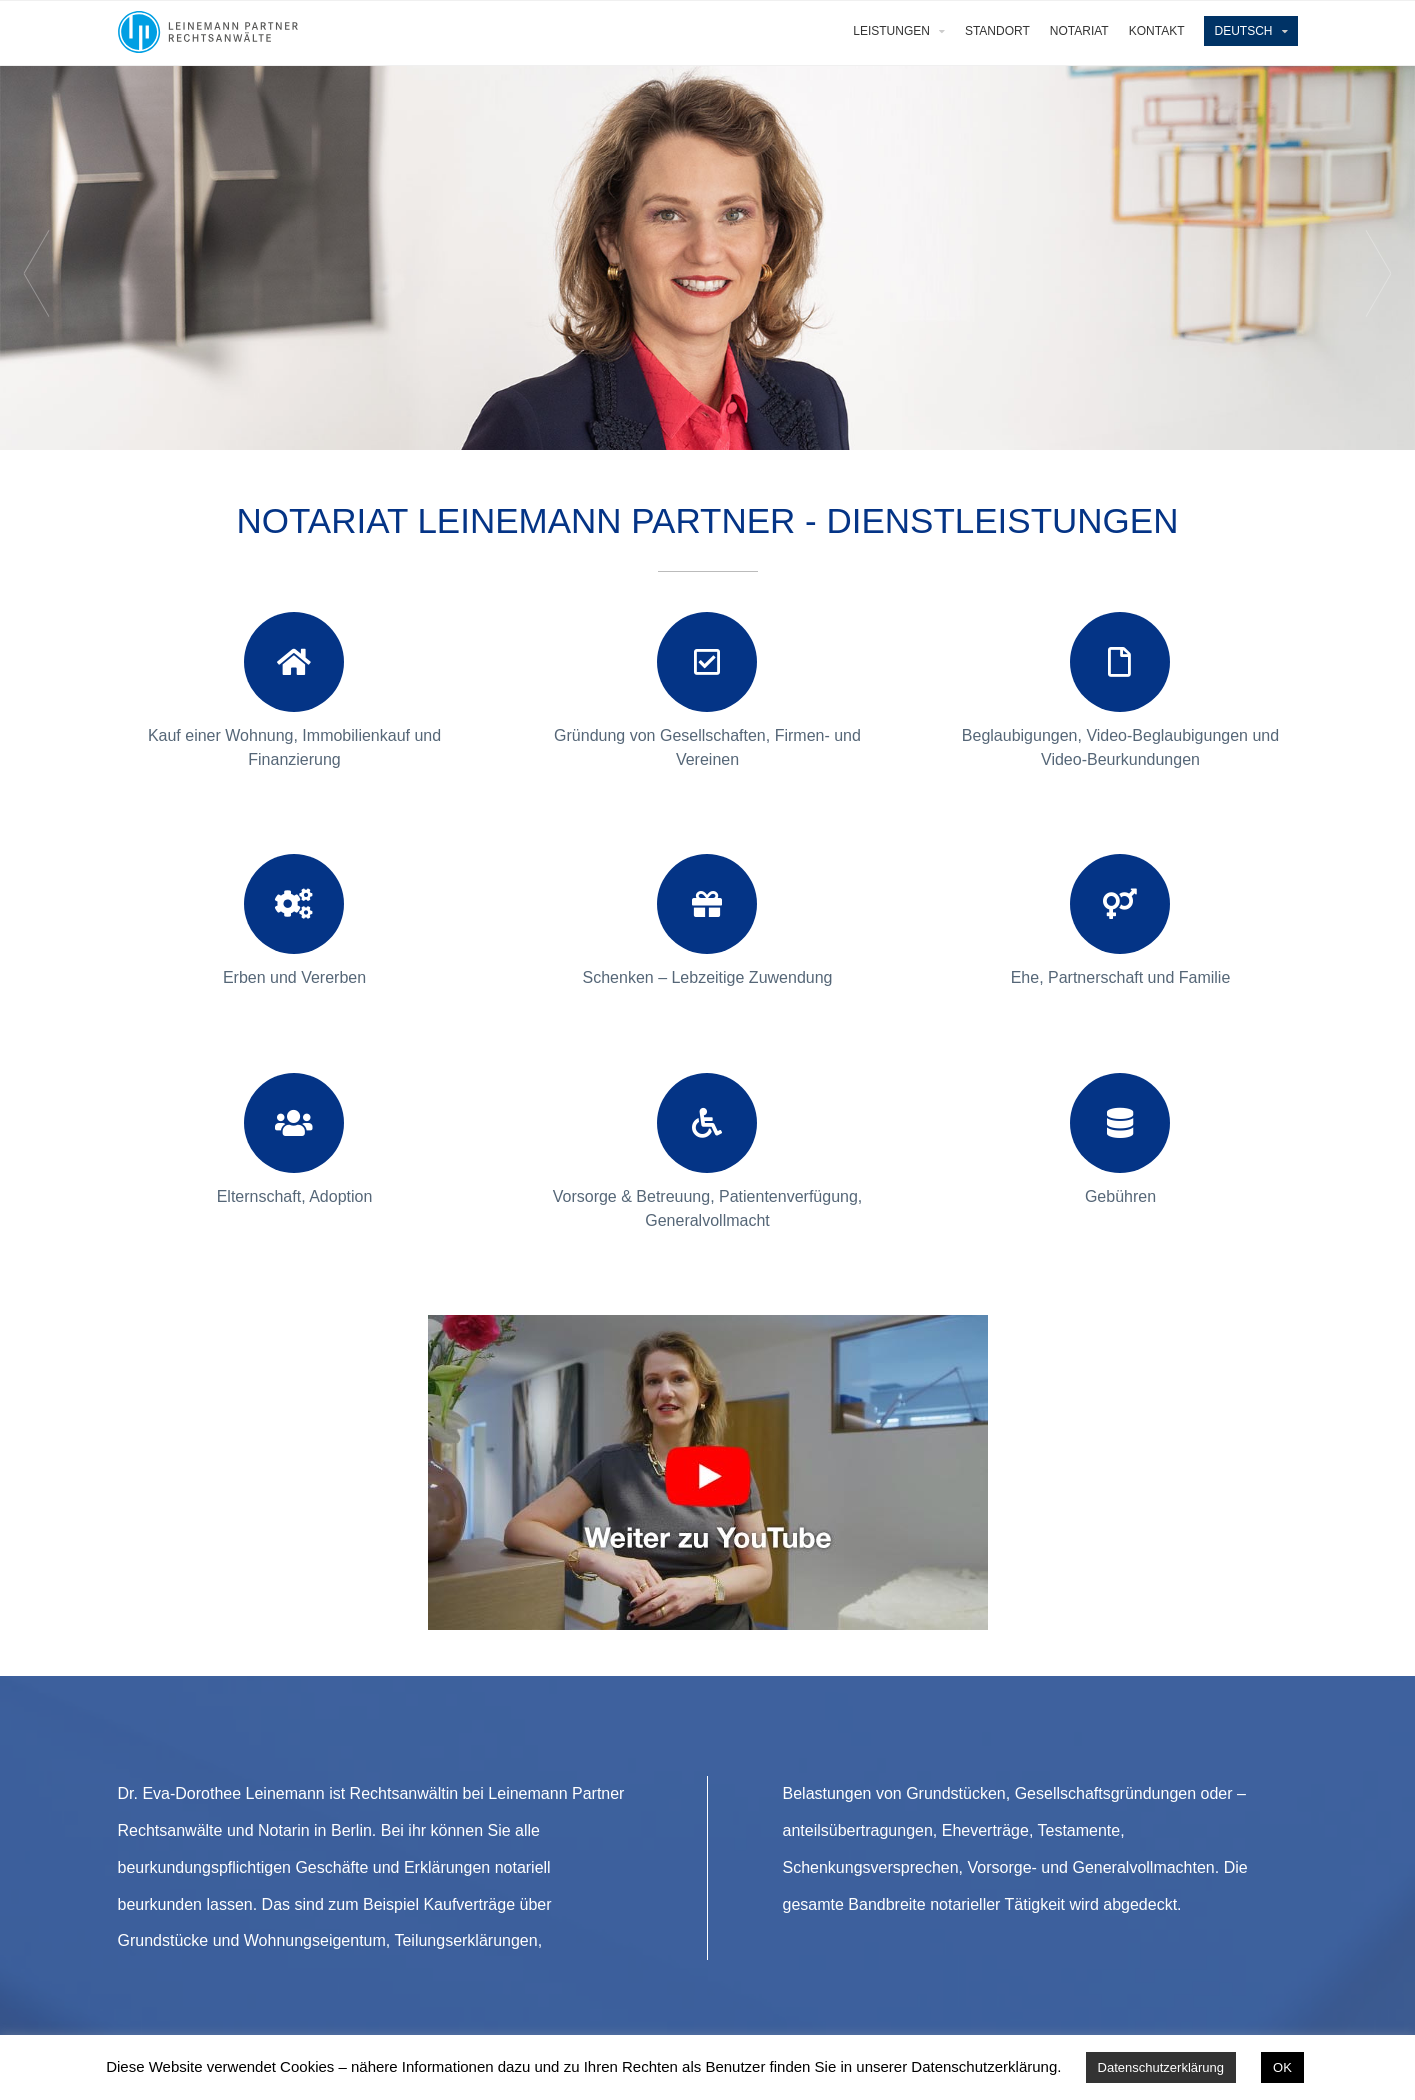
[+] (295, 623)
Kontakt (1157, 31)
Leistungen (891, 31)
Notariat (1079, 31)
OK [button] (1282, 2067)
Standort (997, 31)
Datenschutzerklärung (1161, 2067)
